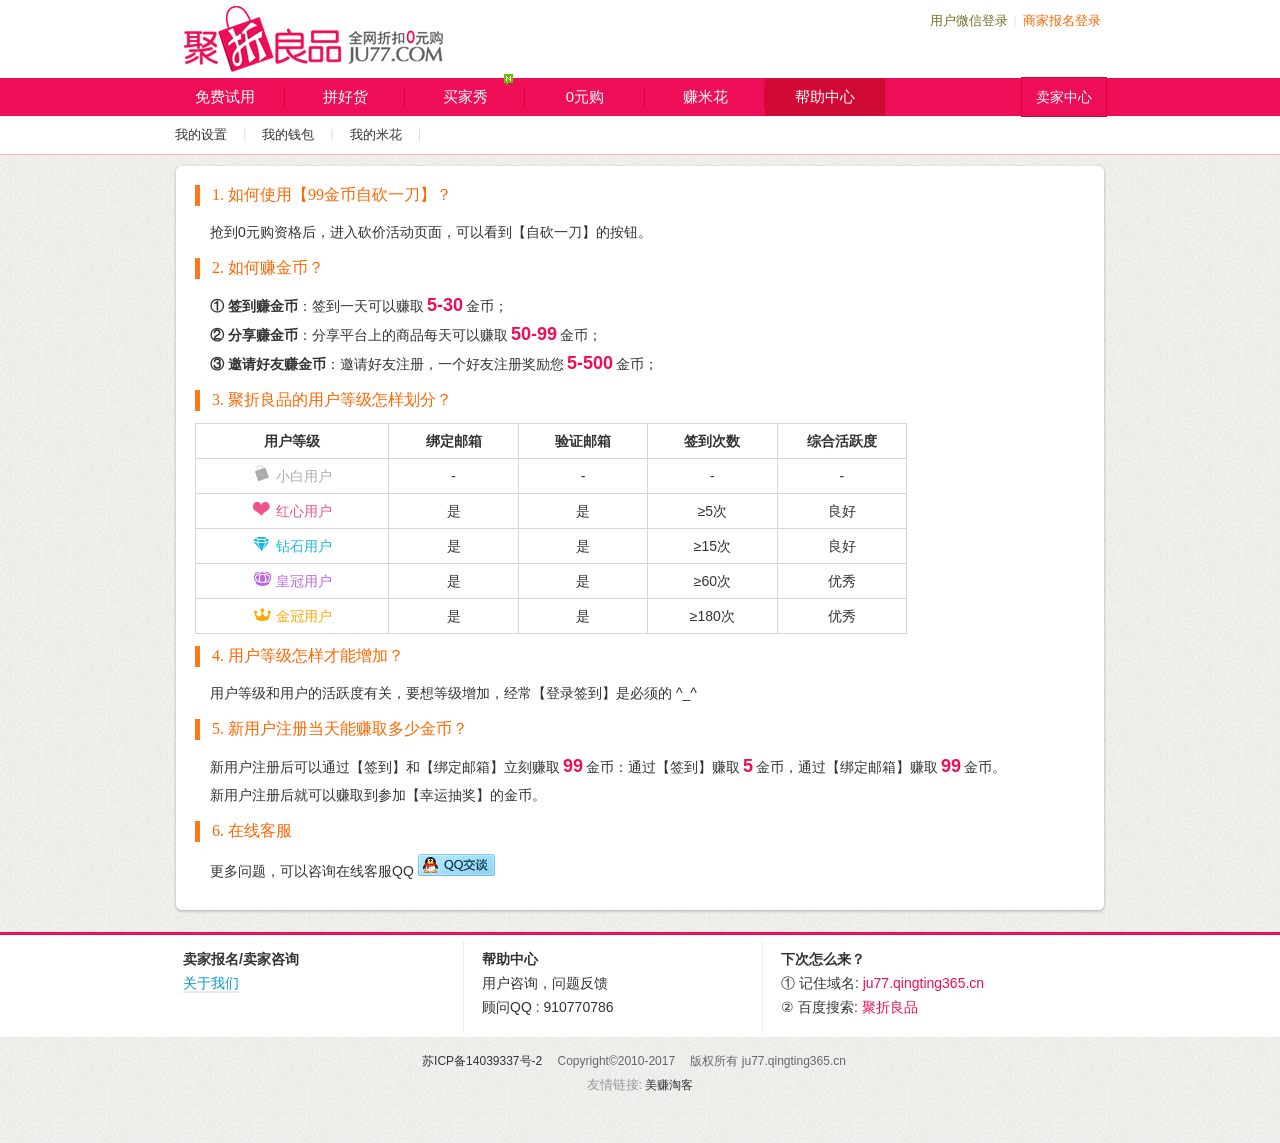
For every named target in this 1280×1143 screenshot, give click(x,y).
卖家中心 (1064, 97)
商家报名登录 (1062, 20)
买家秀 (484, 92)
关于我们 (211, 983)
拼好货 (364, 97)
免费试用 (240, 97)
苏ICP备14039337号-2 (482, 1061)
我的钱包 (288, 134)
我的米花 (376, 134)
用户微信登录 (969, 20)
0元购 (605, 97)
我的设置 (201, 134)
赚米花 (724, 97)
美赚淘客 (669, 1085)
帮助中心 (825, 96)
